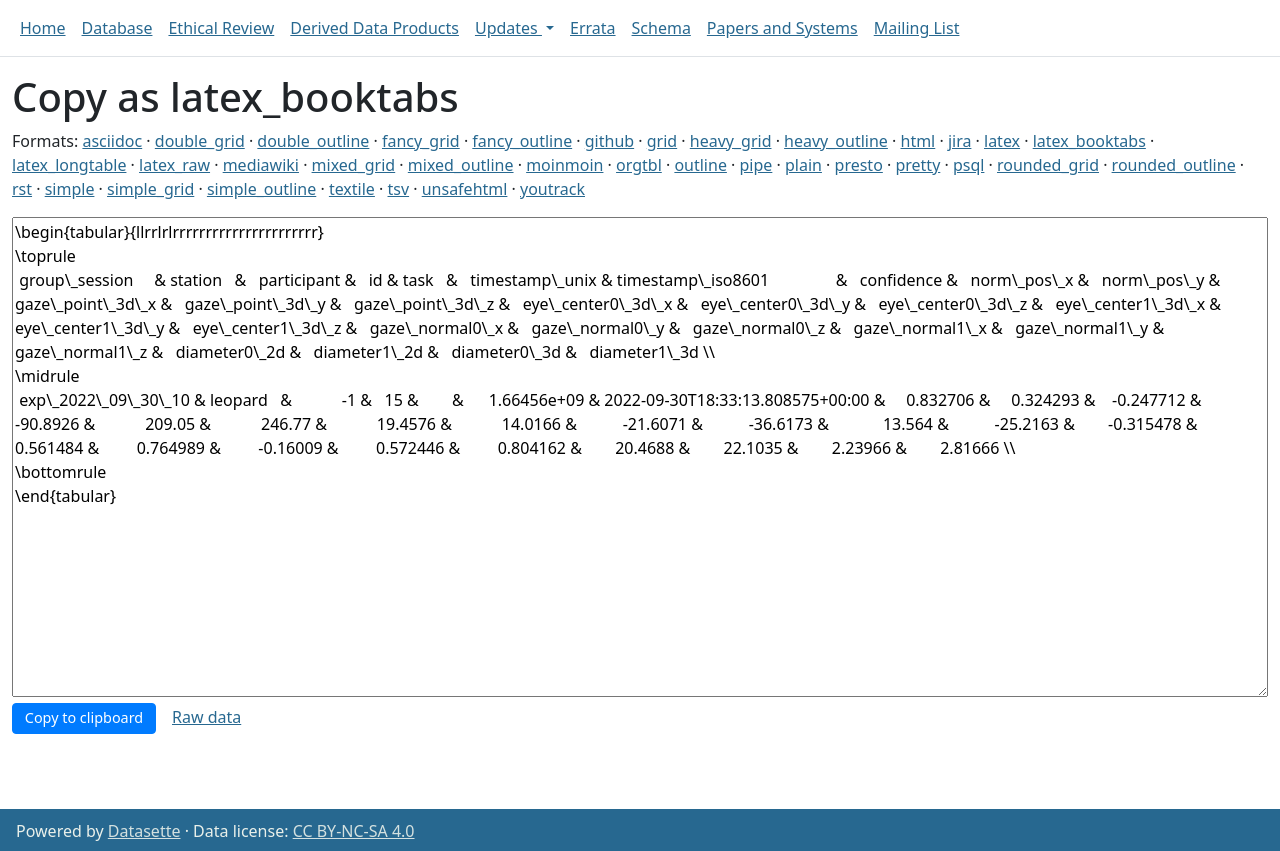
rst (22, 189)
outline (700, 165)
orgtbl (639, 165)
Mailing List (917, 28)
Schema (661, 28)
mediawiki (261, 165)
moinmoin (564, 165)
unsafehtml (465, 189)
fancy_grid (421, 141)
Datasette (144, 831)
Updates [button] (508, 28)
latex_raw (174, 165)
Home (43, 28)
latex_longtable (69, 165)
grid (662, 141)
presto (859, 165)
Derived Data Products (374, 28)
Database (117, 28)
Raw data (206, 717)
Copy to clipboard (84, 717)
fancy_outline (522, 141)
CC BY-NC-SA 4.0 (354, 831)
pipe (756, 165)
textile (352, 189)
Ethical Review (221, 28)
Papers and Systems (782, 28)
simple (70, 189)
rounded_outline (1174, 165)
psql (968, 165)
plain (803, 165)
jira (960, 141)
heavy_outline (836, 141)
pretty (917, 165)
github (609, 141)
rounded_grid (1048, 165)
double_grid (200, 141)
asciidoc (112, 141)
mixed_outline (461, 165)
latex (1002, 141)
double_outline (313, 141)
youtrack (552, 189)
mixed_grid (354, 165)
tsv (399, 189)
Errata (593, 28)
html (918, 141)
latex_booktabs (1089, 141)
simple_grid (150, 189)
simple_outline (261, 189)
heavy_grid (731, 141)
